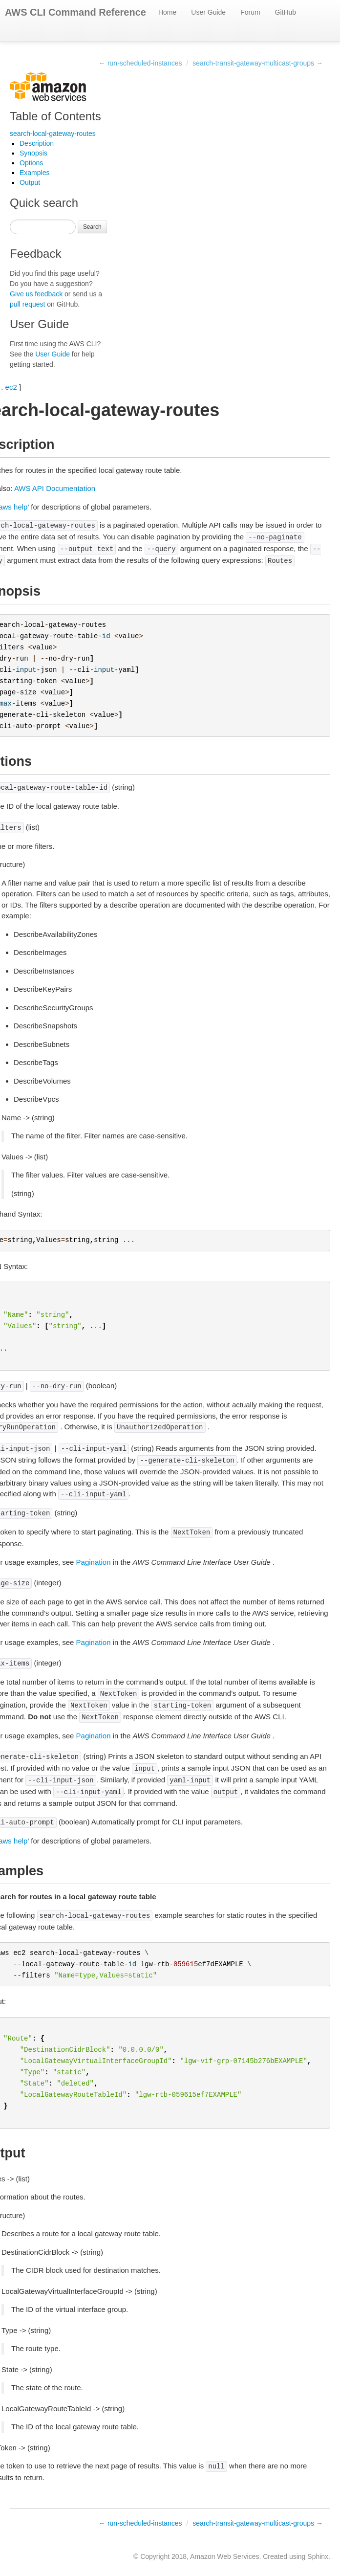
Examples (34, 173)
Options (31, 163)
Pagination (93, 1562)
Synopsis (33, 153)
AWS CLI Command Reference (75, 12)
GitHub (286, 12)
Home (167, 12)
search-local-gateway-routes (53, 133)
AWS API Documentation (54, 488)
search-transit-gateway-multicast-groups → (257, 63)
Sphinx (317, 2556)
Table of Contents (55, 116)
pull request (27, 304)
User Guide (208, 12)
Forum (250, 12)
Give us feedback (36, 294)
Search (92, 226)
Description (37, 143)
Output (30, 182)
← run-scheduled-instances (140, 63)
